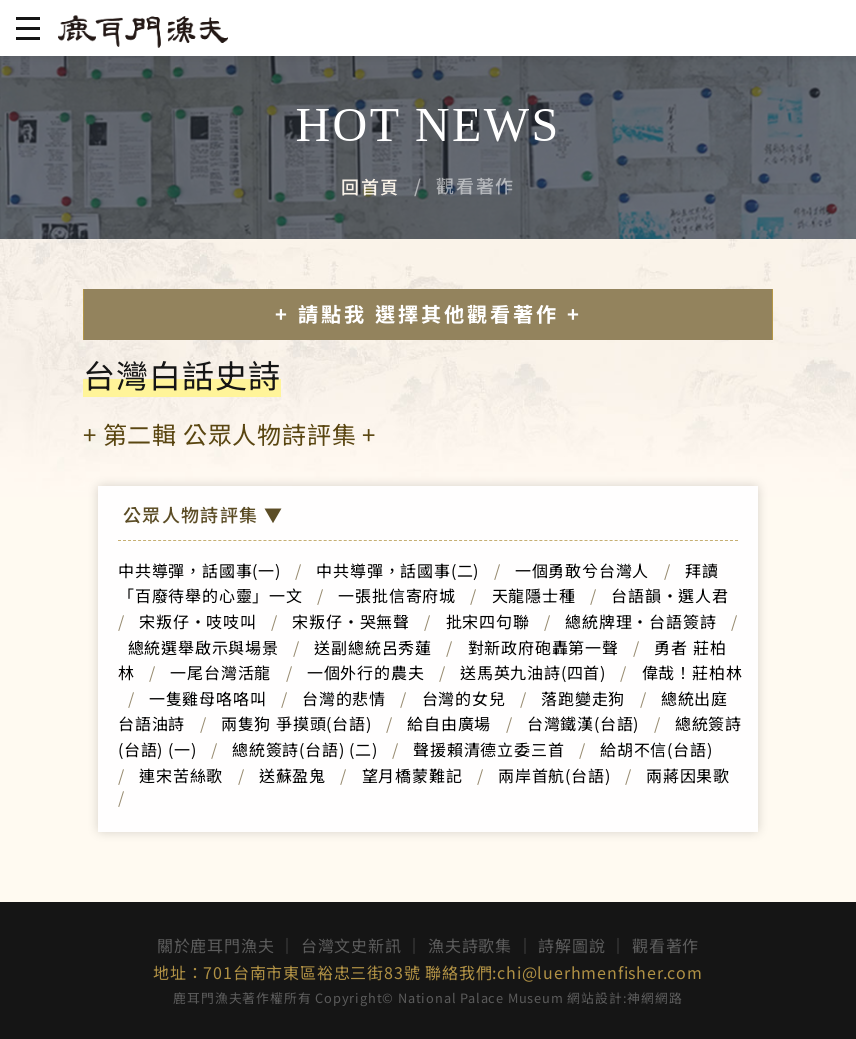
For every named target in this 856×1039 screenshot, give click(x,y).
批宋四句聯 (488, 621)
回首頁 (370, 186)
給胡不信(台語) (664, 749)
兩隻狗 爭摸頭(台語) (296, 723)
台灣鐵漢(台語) (583, 723)
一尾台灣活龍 (220, 672)
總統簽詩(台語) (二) (305, 749)
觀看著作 (665, 945)
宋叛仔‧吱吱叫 (198, 621)
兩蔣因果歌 (688, 775)
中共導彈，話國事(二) (397, 570)
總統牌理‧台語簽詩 (640, 621)
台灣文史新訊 (351, 945)
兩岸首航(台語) (554, 775)
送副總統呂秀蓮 (373, 647)
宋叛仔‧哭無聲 (351, 621)
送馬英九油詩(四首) (533, 672)
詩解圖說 (571, 945)
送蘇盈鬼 (292, 775)
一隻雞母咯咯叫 (208, 698)
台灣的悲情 (344, 698)
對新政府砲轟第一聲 (543, 647)
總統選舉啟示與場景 (203, 647)
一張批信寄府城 (397, 595)
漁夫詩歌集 (470, 945)
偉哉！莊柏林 (692, 672)
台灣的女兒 (464, 698)
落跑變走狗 (583, 698)
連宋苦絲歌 (181, 775)
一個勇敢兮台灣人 (582, 570)
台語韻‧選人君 (670, 595)
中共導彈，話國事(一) (199, 570)
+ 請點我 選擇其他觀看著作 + (428, 313)
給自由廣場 (449, 723)
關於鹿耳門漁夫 (216, 945)
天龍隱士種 (534, 595)
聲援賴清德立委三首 (488, 749)
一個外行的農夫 (366, 672)
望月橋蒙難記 (412, 775)
